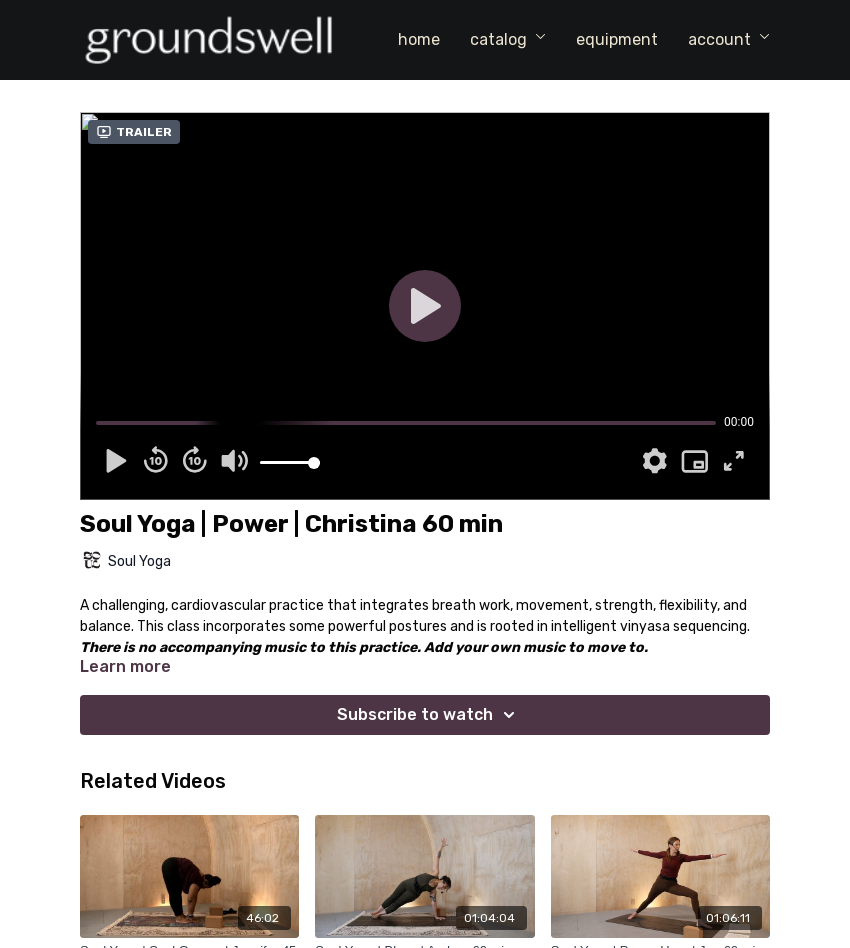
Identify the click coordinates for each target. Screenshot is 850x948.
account (729, 39)
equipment (617, 39)
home (419, 39)
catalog (508, 39)
